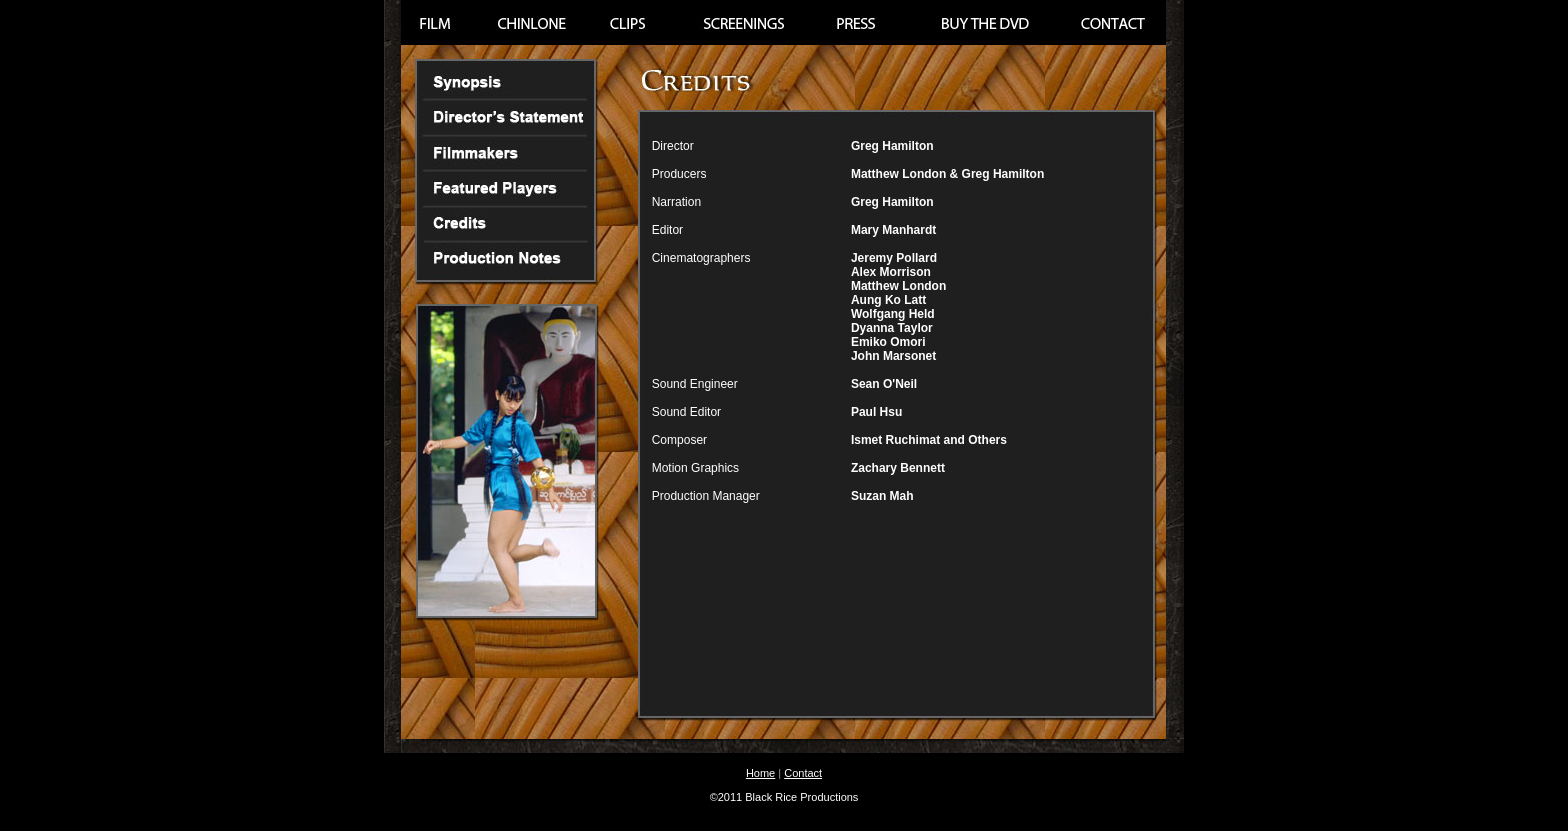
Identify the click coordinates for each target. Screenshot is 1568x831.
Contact (803, 773)
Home (760, 773)
